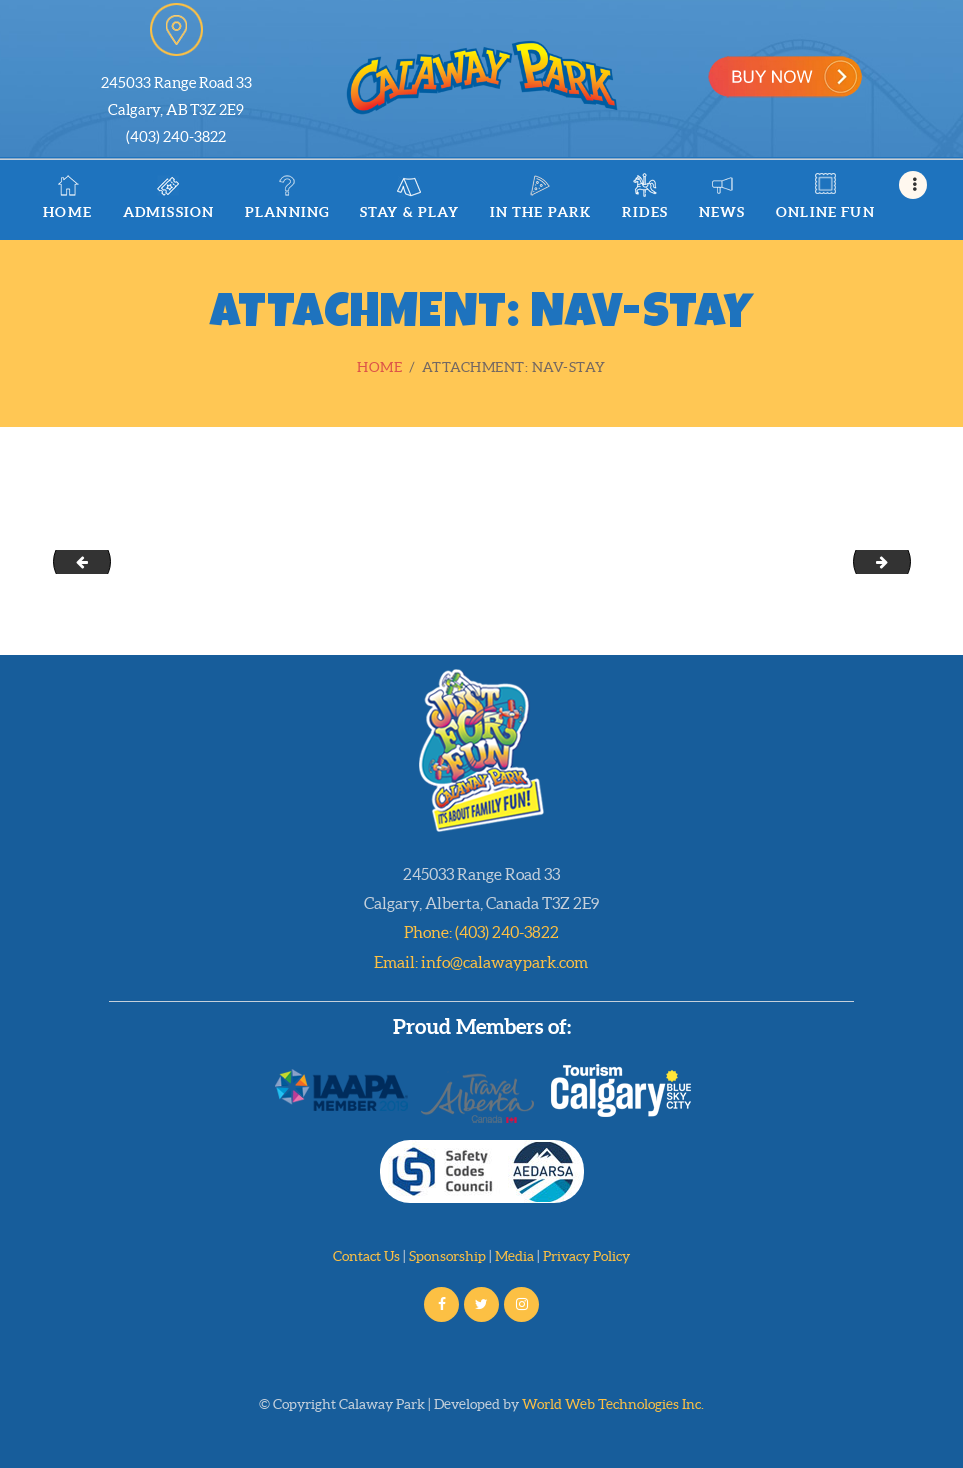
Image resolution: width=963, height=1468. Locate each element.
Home (379, 367)
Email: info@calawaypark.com (481, 962)
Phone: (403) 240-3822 (481, 932)
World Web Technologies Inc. (613, 1404)
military (75, 561)
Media (514, 1256)
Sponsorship (447, 1256)
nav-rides (903, 561)
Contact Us (366, 1256)
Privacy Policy (586, 1256)
